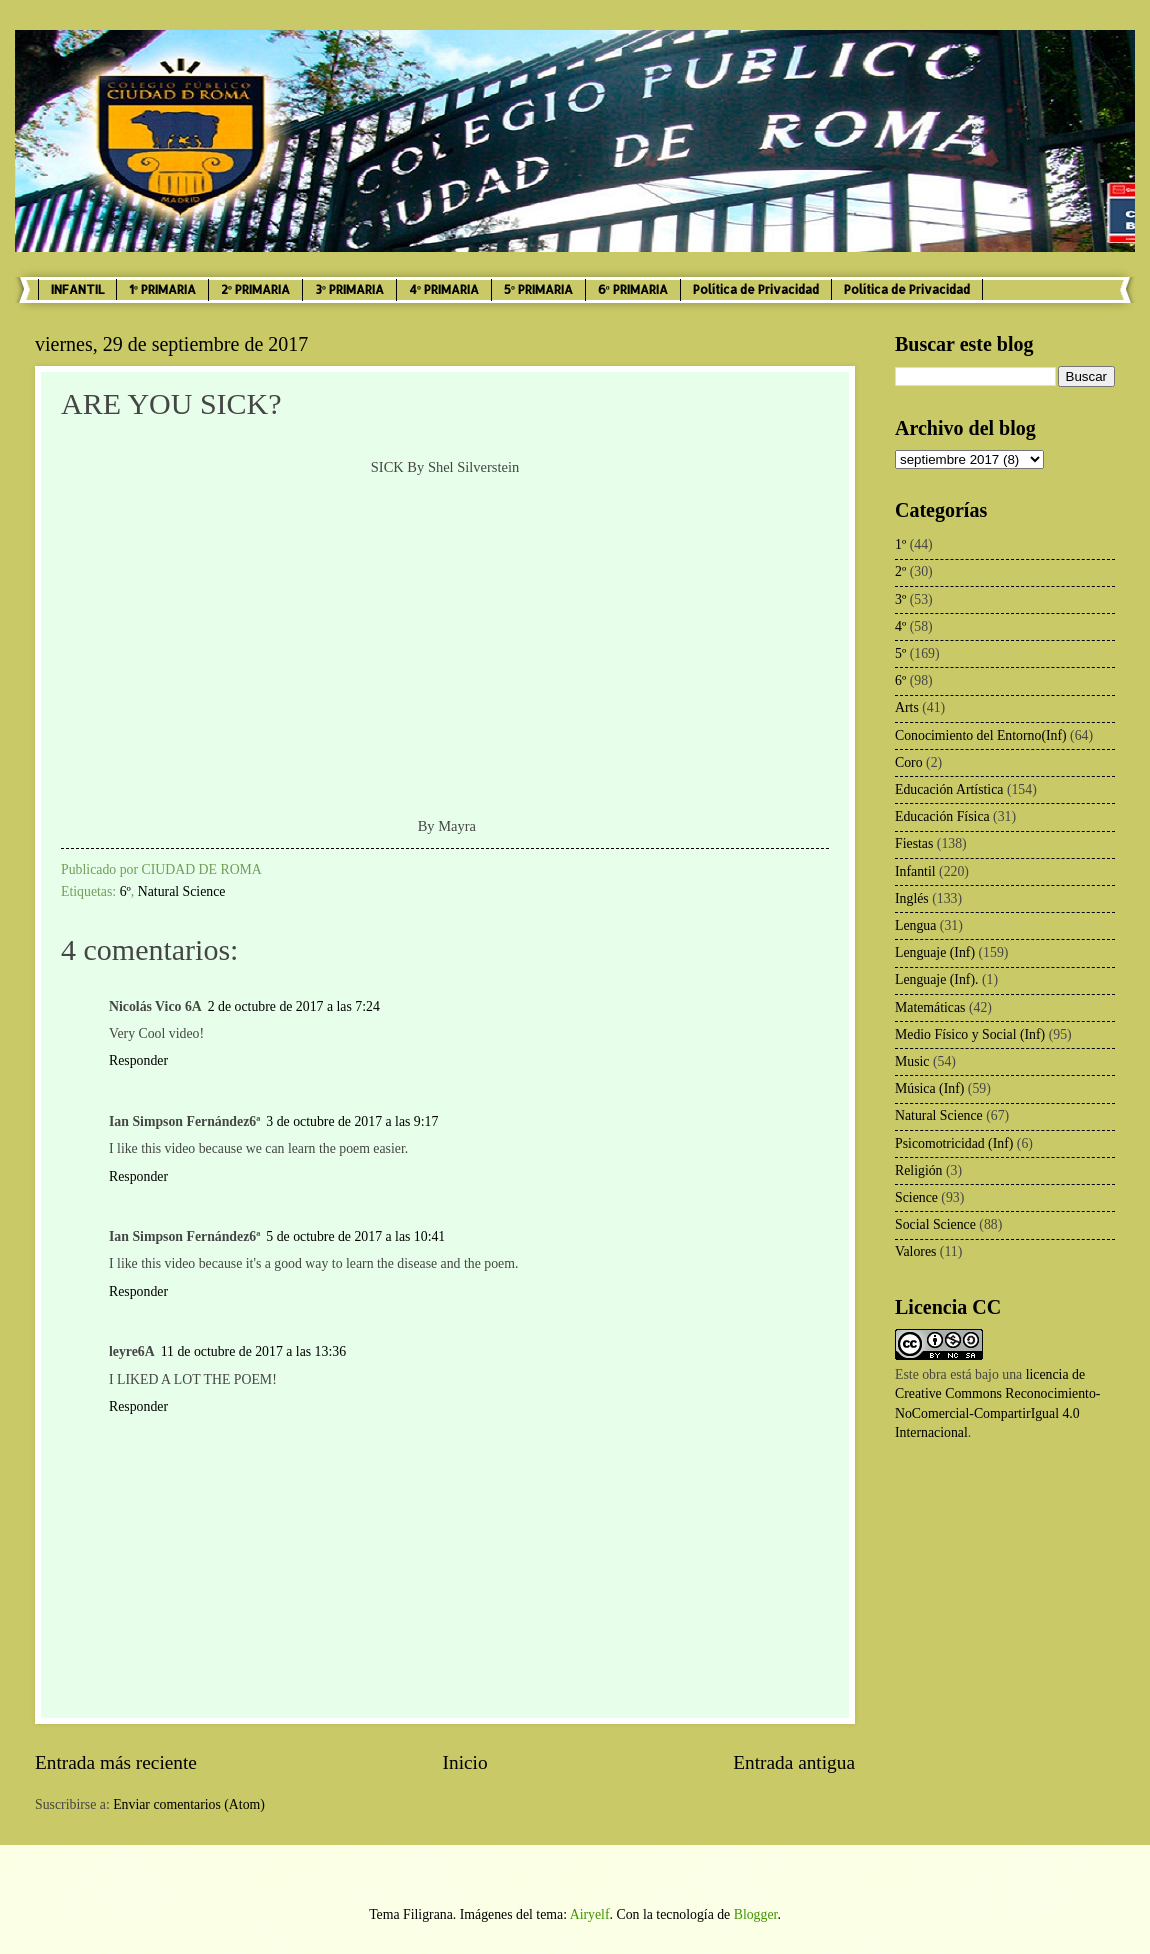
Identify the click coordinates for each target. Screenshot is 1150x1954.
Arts (907, 707)
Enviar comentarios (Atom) (189, 1804)
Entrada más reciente (116, 1762)
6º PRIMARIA (633, 289)
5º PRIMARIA (538, 289)
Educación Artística (949, 789)
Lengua (915, 925)
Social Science (935, 1224)
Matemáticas (930, 1007)
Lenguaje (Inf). (937, 979)
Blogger (756, 1914)
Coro (909, 762)
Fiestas (914, 843)
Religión (919, 1170)
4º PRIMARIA (444, 289)
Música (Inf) (929, 1088)
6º (125, 891)
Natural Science (182, 891)
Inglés (912, 898)
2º (900, 571)
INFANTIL (77, 289)
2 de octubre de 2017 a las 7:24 (294, 1006)
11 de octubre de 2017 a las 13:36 (253, 1351)
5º (900, 653)
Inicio (465, 1762)
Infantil (915, 871)
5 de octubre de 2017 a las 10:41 (355, 1236)
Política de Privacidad (756, 289)
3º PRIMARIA (349, 289)
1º (900, 544)
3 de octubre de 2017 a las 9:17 (352, 1121)
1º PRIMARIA (162, 289)
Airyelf (590, 1914)
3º (900, 599)
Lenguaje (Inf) (935, 952)
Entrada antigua (794, 1762)
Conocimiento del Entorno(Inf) (981, 735)
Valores (915, 1251)
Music (912, 1061)
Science (916, 1197)
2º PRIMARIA (255, 289)
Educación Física (942, 816)
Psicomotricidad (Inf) (954, 1143)
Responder (138, 1060)
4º (900, 626)
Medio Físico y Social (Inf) (970, 1034)
